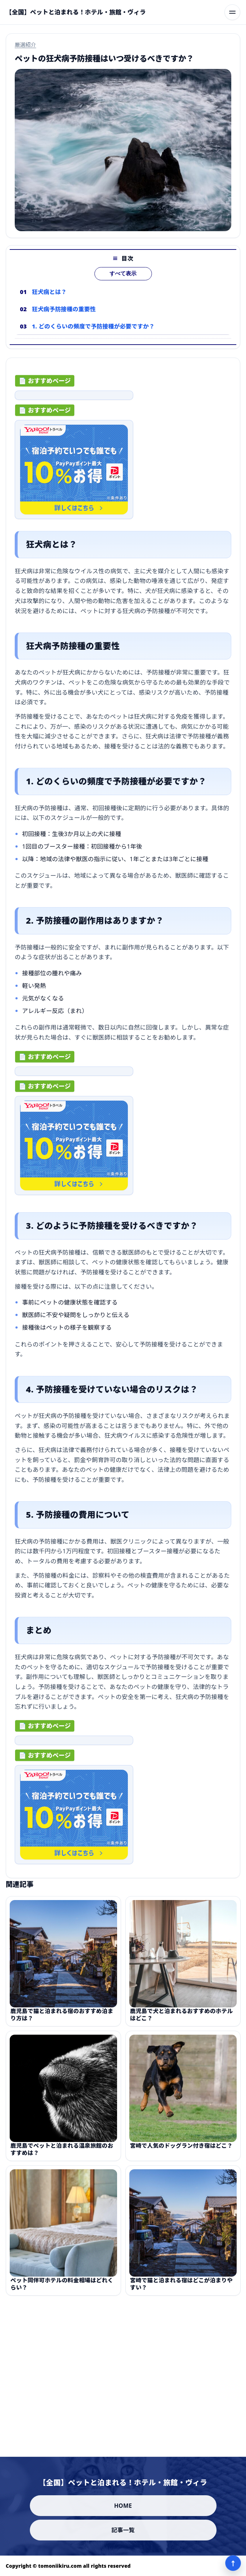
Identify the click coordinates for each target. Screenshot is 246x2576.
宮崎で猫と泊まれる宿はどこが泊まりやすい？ (181, 2288)
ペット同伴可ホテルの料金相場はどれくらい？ (61, 2288)
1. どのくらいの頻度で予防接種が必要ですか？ (93, 331)
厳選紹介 (25, 44)
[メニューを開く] (232, 12)
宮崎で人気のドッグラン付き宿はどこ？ (181, 2150)
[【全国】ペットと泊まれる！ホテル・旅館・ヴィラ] (76, 12)
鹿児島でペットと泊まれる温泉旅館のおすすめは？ (61, 2153)
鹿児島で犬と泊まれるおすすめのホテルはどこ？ (181, 2019)
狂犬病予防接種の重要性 (64, 314)
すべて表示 (123, 278)
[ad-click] (74, 397)
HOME (123, 2506)
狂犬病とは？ (49, 297)
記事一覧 (123, 2530)
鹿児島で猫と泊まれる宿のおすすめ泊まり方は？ (61, 2019)
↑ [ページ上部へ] (233, 2563)
